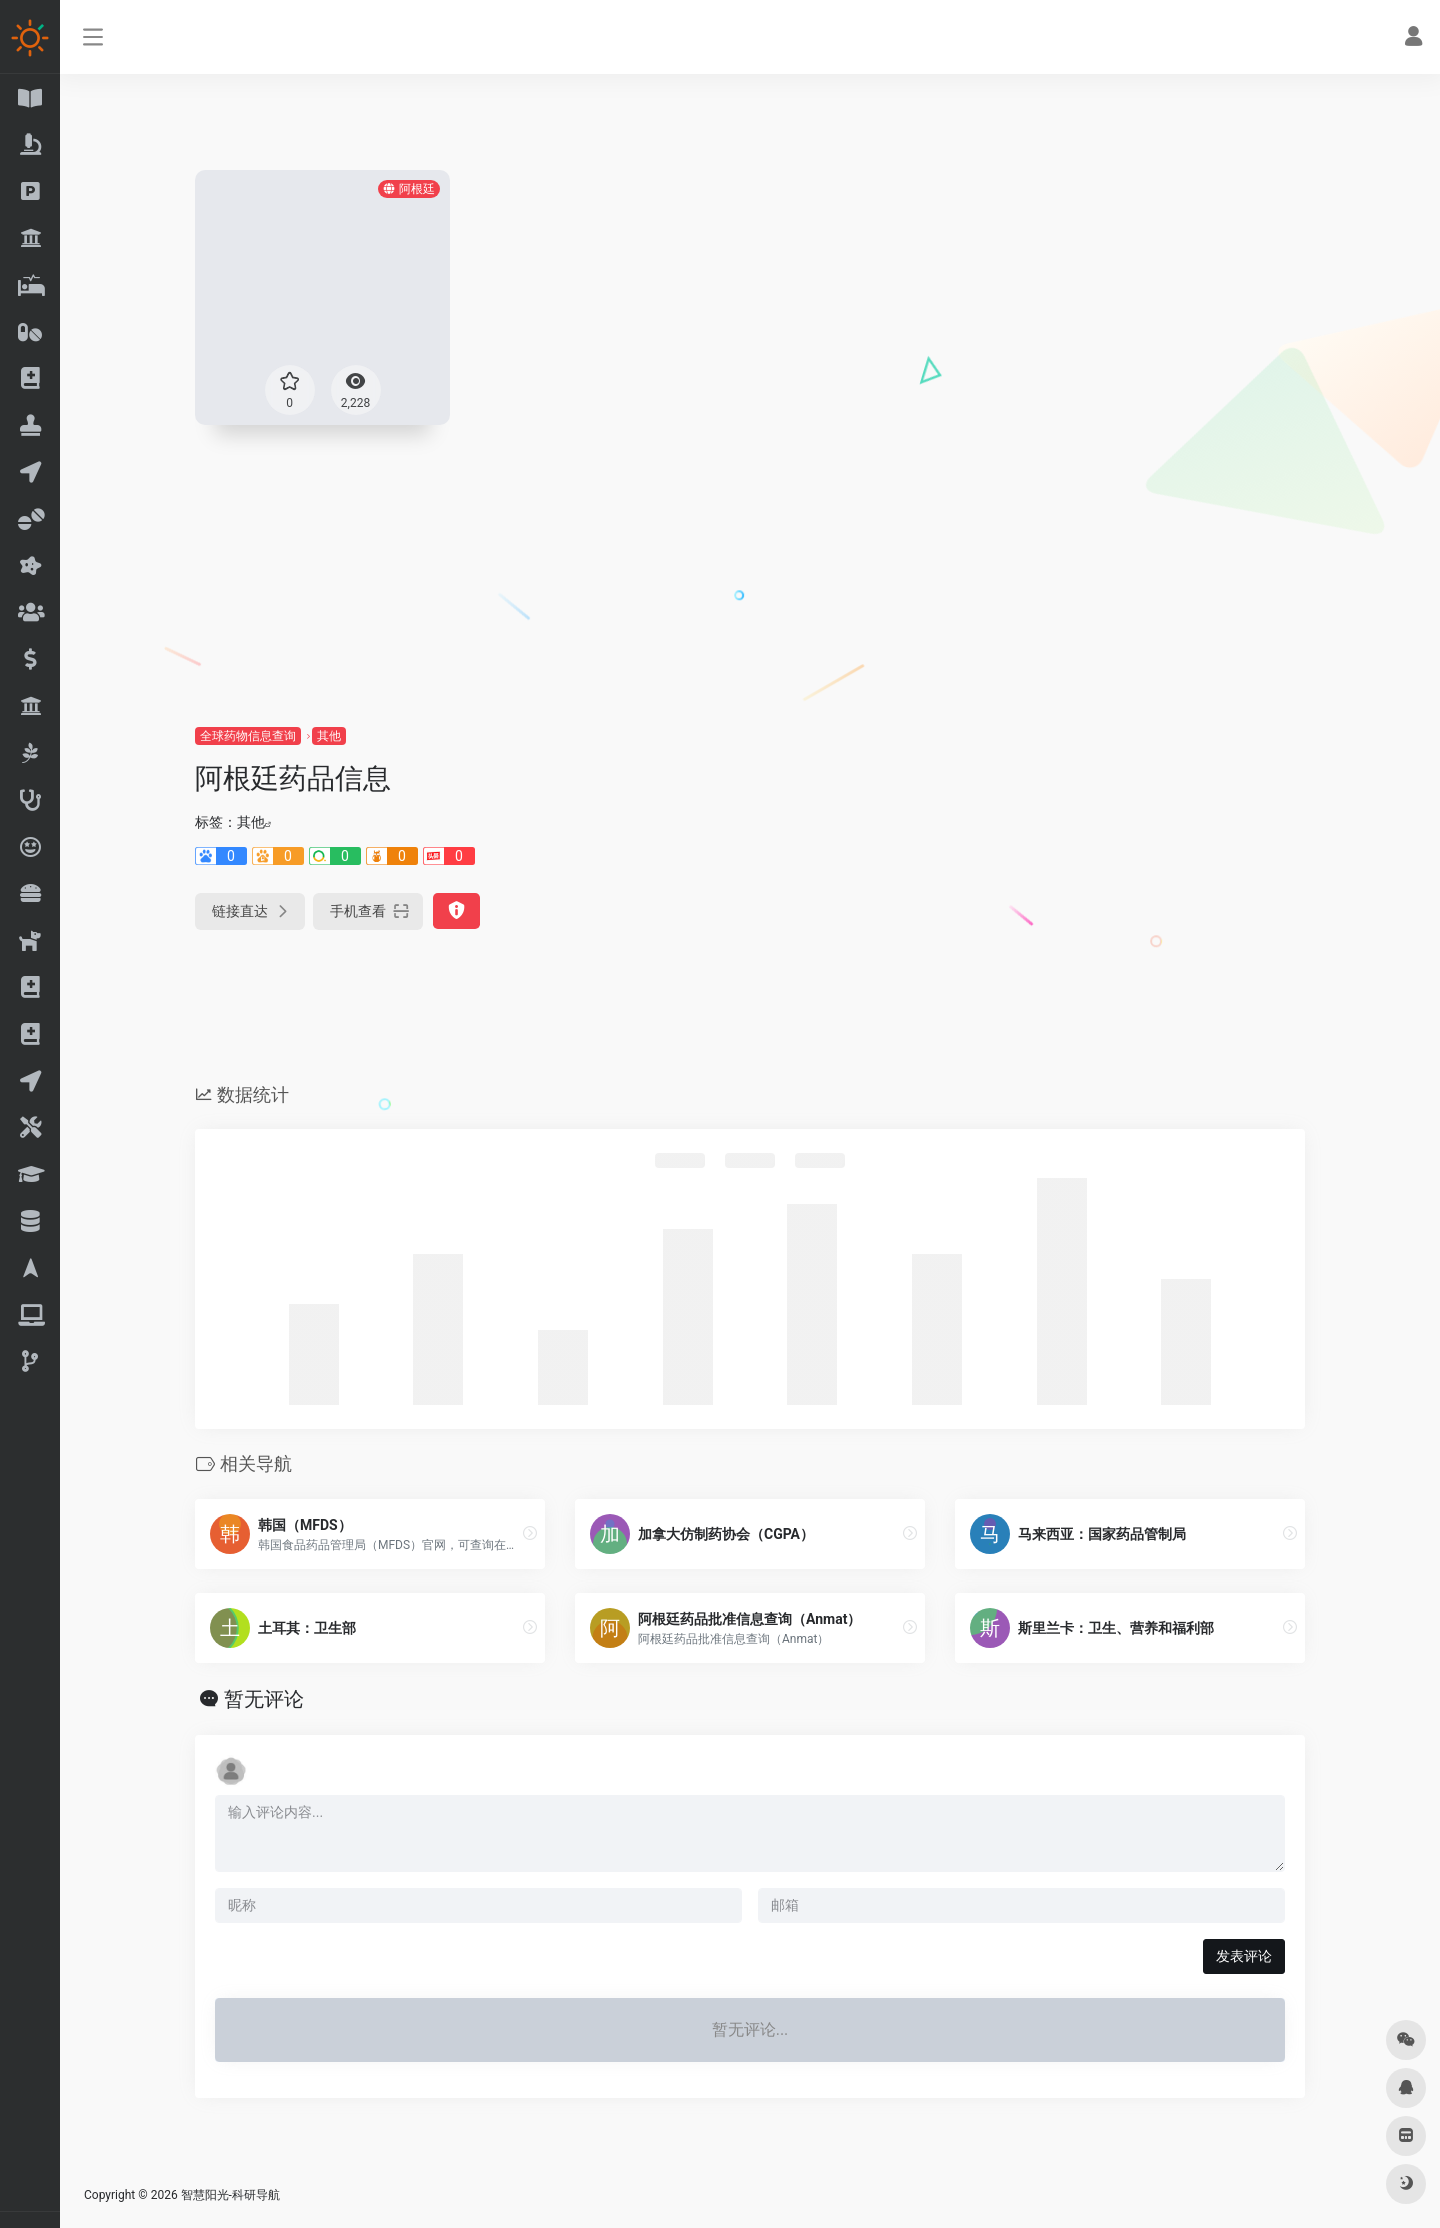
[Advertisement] (750, 575)
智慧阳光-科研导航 (230, 2195)
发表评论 (1244, 1956)
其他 (329, 736)
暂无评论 (264, 1699)
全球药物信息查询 (248, 736)
